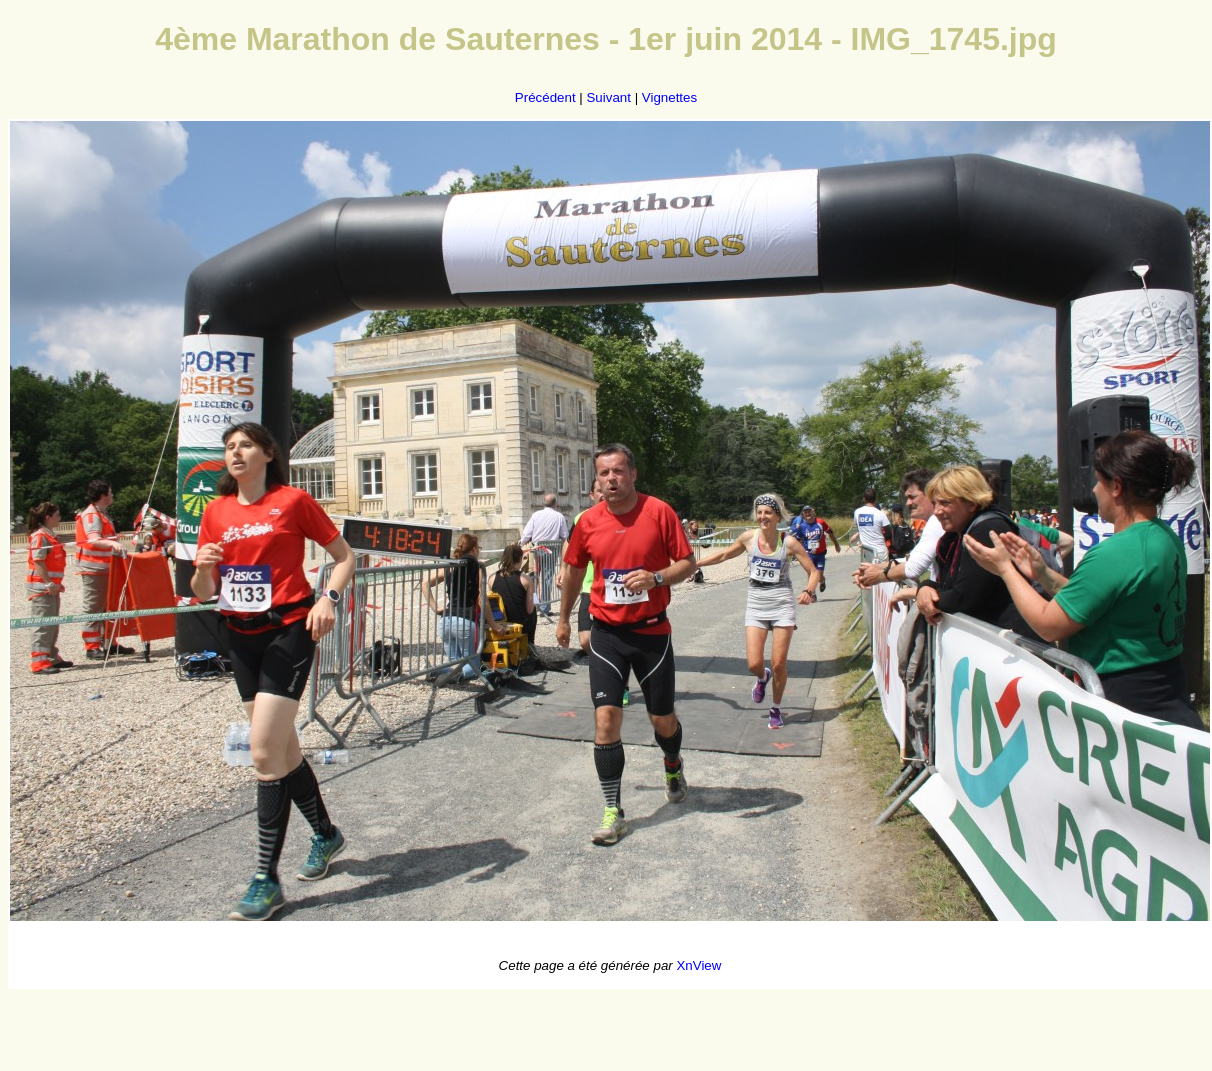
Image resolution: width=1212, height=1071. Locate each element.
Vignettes (669, 97)
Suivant (608, 97)
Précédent (545, 97)
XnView (698, 965)
